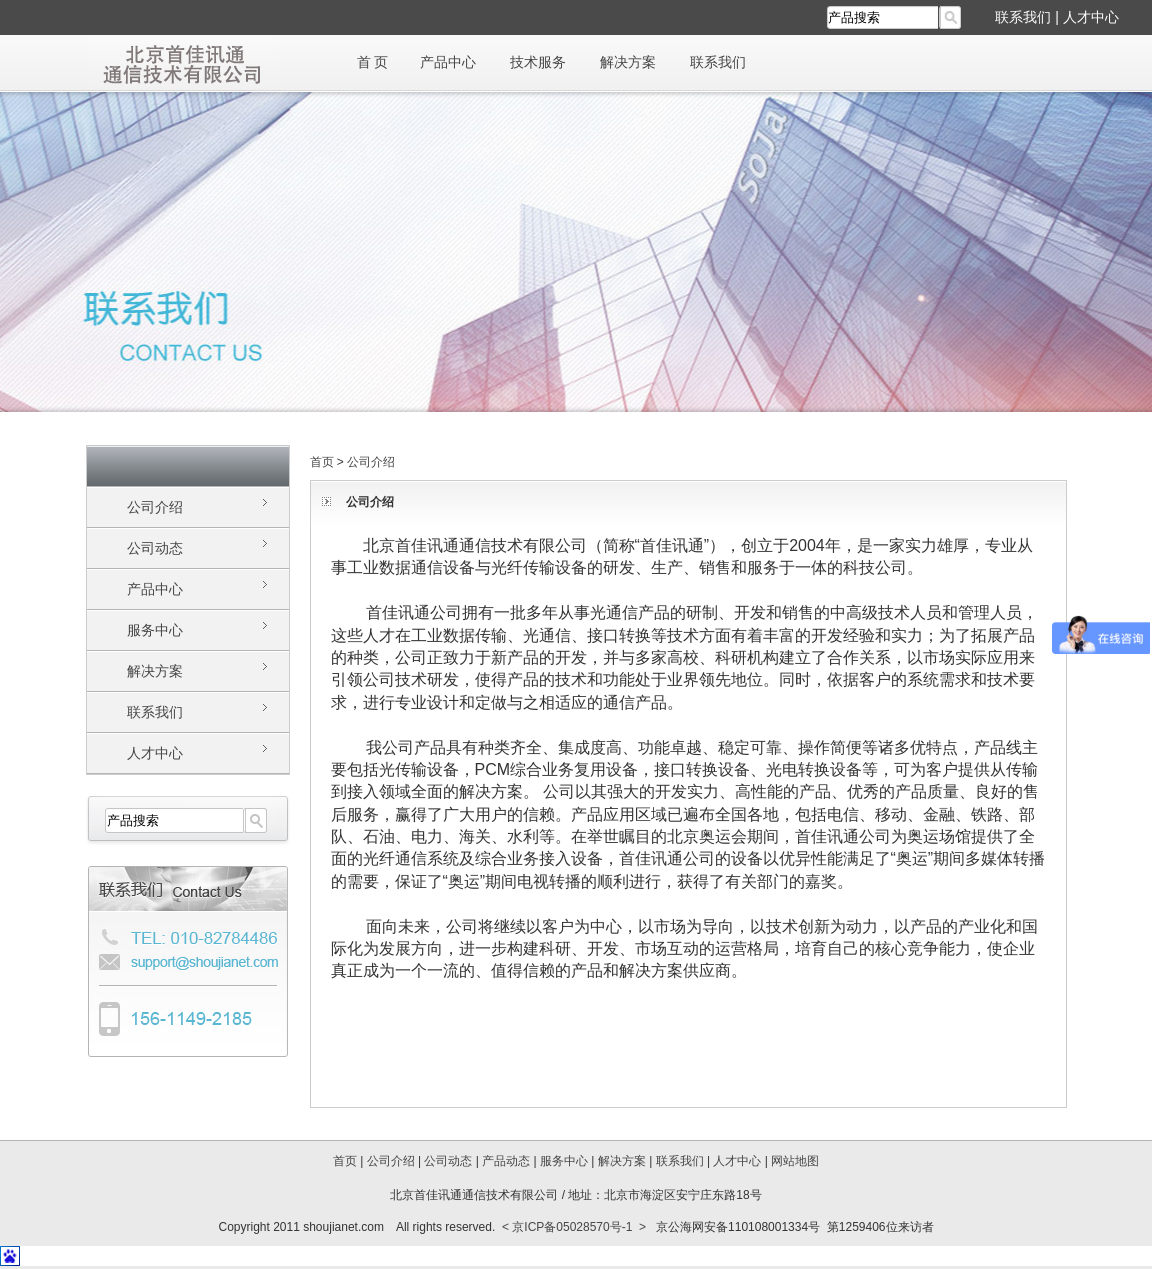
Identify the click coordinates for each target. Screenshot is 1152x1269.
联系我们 (1023, 17)
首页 (322, 462)
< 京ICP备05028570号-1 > (574, 1227)
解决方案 (628, 62)
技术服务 (538, 62)
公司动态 (155, 548)
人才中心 (1091, 17)
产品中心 (448, 62)
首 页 (373, 62)
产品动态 (506, 1161)
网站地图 (795, 1161)
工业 (363, 567)
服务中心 (155, 630)
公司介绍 (155, 507)
